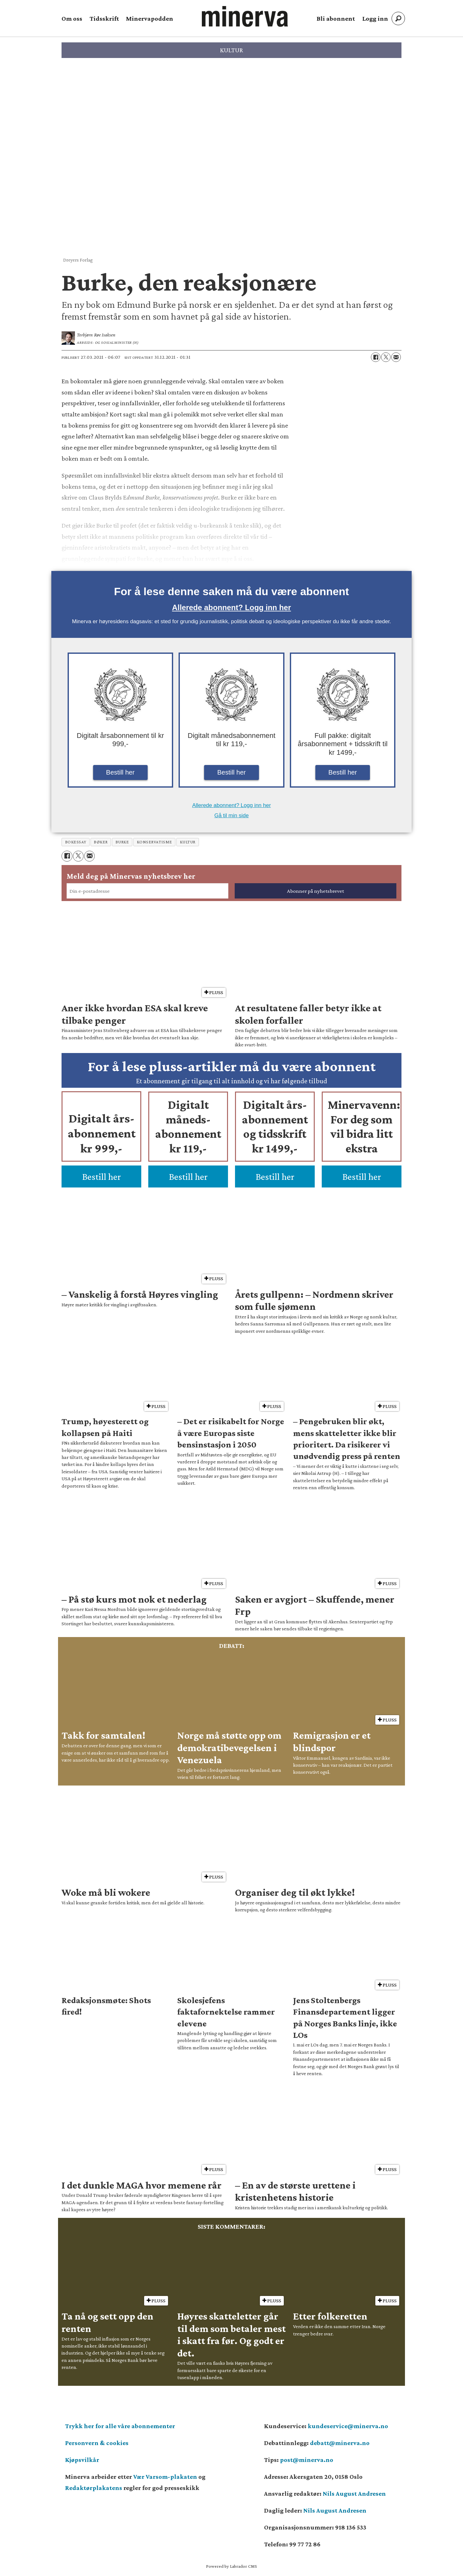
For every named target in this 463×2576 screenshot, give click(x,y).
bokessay (75, 842)
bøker (101, 842)
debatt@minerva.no (340, 2442)
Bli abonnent (336, 18)
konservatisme (154, 842)
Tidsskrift (104, 18)
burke (122, 842)
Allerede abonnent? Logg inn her (231, 607)
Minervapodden (149, 18)
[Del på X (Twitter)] (386, 357)
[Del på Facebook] (375, 357)
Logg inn (375, 18)
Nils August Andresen (354, 2493)
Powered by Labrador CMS (231, 2566)
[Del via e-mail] (396, 357)
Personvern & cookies (97, 2442)
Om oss (72, 18)
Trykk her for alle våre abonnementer (120, 2425)
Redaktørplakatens (93, 2487)
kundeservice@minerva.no (348, 2425)
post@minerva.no (306, 2459)
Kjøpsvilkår (82, 2459)
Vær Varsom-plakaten (165, 2476)
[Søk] (398, 18)
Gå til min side (231, 815)
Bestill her (120, 772)
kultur (187, 842)
